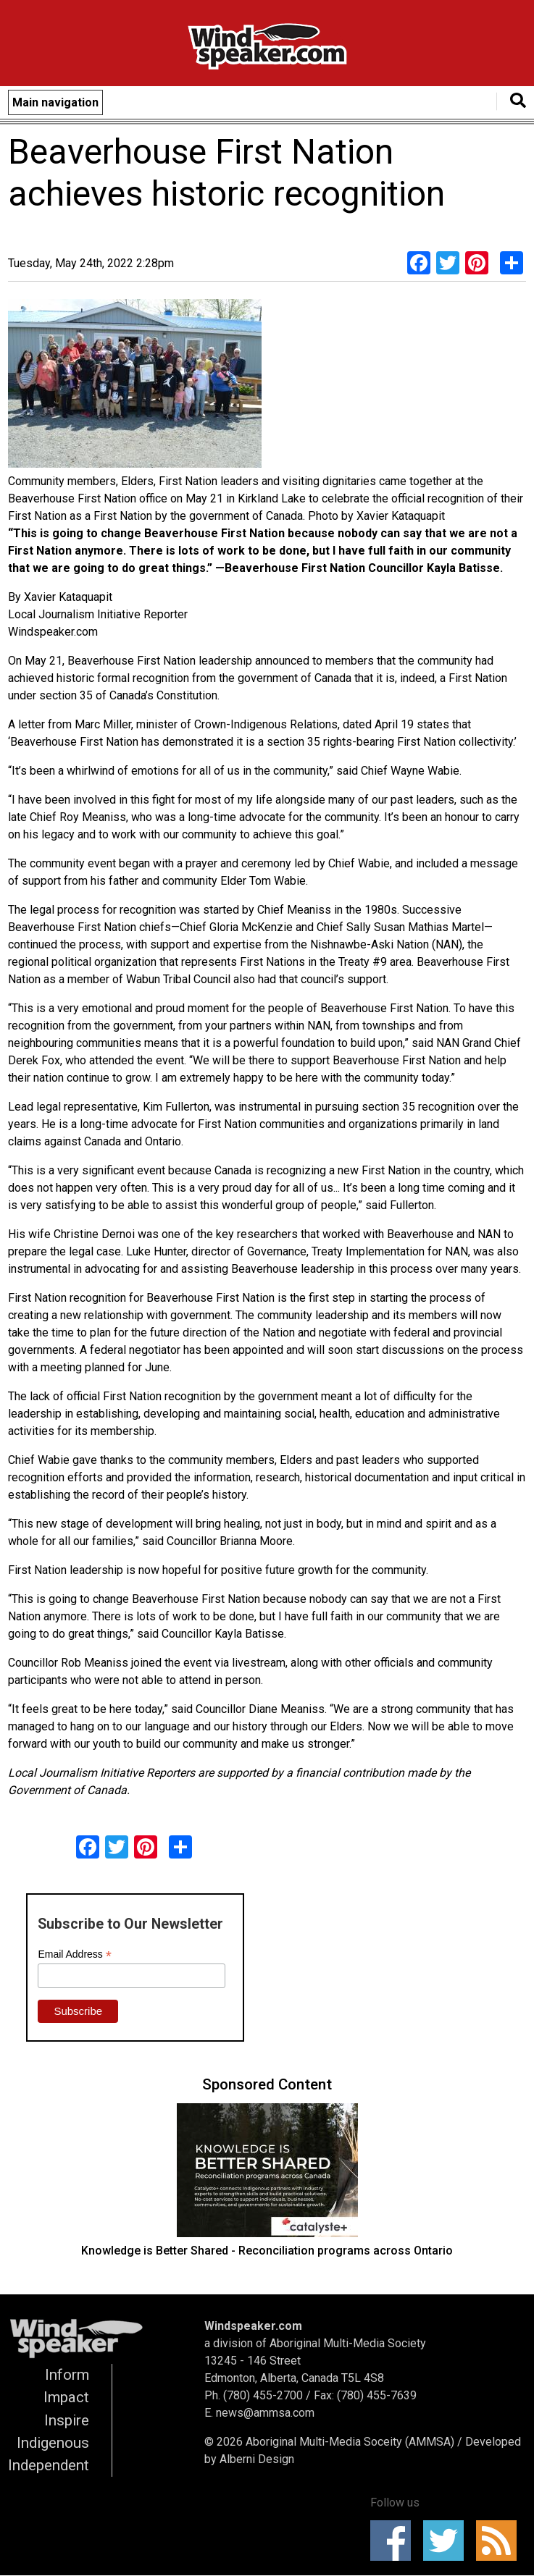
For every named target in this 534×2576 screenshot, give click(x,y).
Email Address (75, 1954)
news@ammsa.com (265, 2413)
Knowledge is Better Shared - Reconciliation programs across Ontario (267, 2250)
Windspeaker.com (253, 2326)
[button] (135, 386)
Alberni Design (257, 2459)
